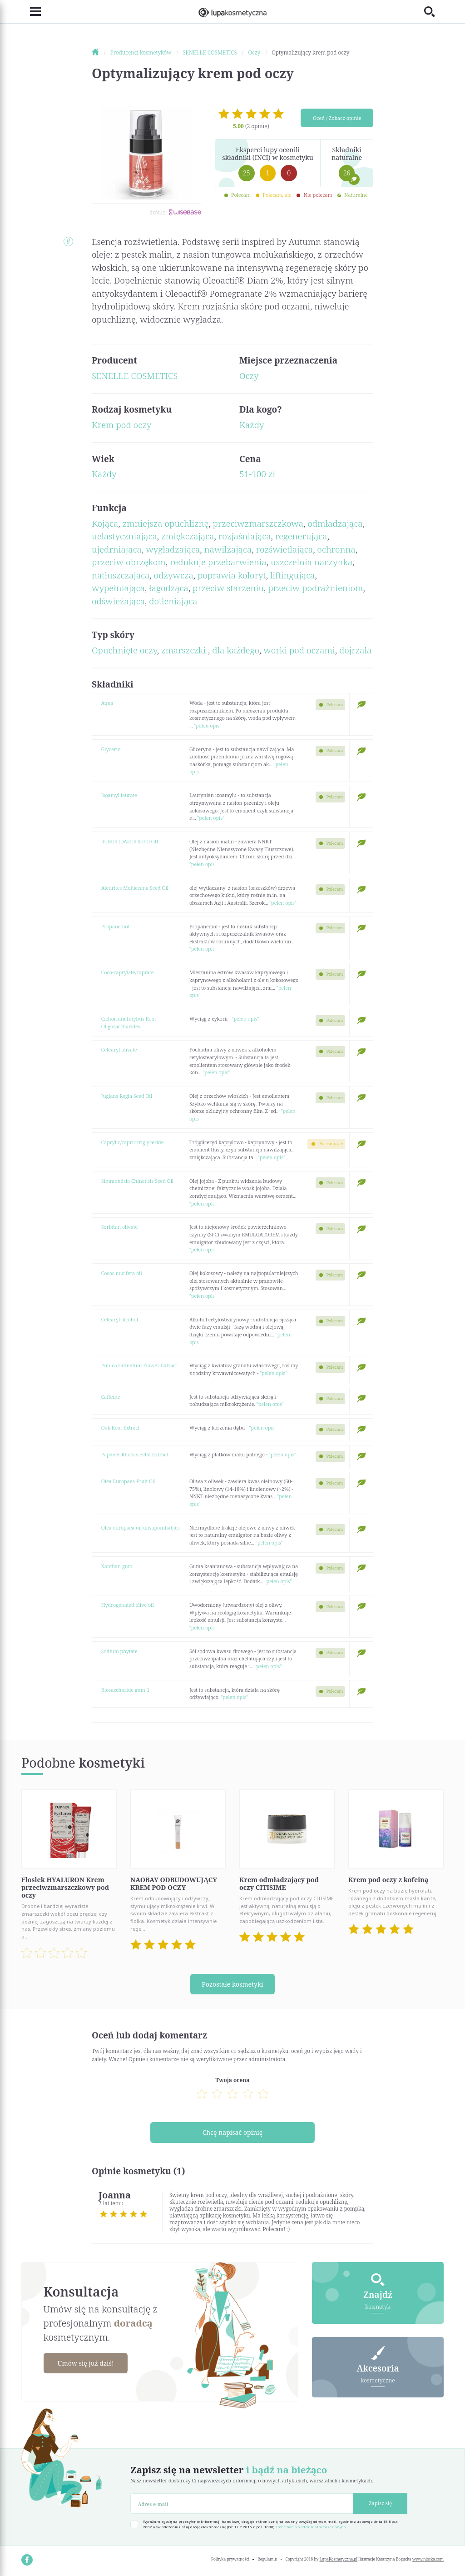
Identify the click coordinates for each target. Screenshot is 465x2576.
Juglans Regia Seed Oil (126, 1095)
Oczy (249, 376)
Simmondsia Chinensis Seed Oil (137, 1180)
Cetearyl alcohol (119, 1319)
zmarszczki (184, 650)
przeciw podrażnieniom (315, 588)
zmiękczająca (187, 536)
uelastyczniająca (124, 536)
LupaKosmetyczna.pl (338, 2559)
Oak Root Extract (120, 1427)
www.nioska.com (428, 2559)
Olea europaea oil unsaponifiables (140, 1527)
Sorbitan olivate (119, 1226)
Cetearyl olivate (119, 1049)
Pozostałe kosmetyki (232, 1984)
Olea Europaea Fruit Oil (128, 1481)
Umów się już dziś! (86, 2362)
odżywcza (173, 575)
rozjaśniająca (244, 536)
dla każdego (235, 650)
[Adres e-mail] (242, 2503)
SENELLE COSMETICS (135, 376)
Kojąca (105, 523)
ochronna (336, 549)
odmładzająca (334, 523)
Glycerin (111, 749)
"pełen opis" (207, 725)
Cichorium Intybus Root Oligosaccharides (128, 1022)
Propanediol (115, 926)
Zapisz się (380, 2503)
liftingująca (292, 575)
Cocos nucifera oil (121, 1273)
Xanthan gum (117, 1566)
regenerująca (301, 536)
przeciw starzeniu (228, 588)
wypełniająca (118, 588)
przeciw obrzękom (129, 562)
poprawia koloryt (232, 575)
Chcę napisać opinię (232, 2132)
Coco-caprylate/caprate (127, 972)
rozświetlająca (284, 549)
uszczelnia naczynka (311, 562)
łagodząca (168, 588)
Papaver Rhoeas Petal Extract (134, 1454)
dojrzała (355, 650)
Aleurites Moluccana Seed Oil (134, 887)
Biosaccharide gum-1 (125, 1689)
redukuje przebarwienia (218, 562)
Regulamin (267, 2559)
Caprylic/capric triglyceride (132, 1142)
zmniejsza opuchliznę (165, 523)
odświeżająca (118, 601)
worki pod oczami (299, 650)
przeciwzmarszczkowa (258, 523)
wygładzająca (173, 549)
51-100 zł (257, 474)
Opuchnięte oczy (124, 650)
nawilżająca (228, 549)
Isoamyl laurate (119, 795)
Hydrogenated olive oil (127, 1604)
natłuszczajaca (120, 575)
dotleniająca (173, 601)
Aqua (107, 702)
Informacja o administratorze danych (311, 2527)
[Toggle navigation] (31, 12)
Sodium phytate (119, 1651)
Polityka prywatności (230, 2559)
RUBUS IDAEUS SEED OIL (130, 841)
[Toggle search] (434, 11)
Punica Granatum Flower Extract (139, 1365)
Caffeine (110, 1396)
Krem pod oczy (121, 425)
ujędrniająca (117, 549)
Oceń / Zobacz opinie (337, 118)
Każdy (251, 425)
